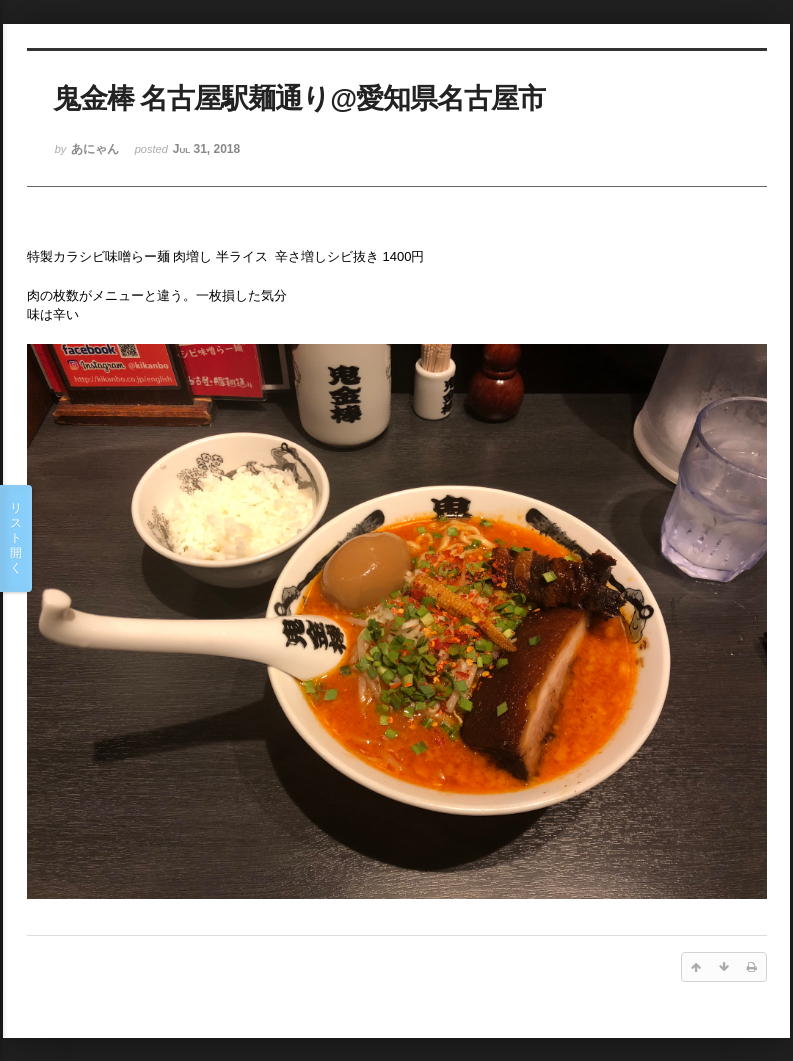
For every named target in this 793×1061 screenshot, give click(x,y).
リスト (16, 538)
